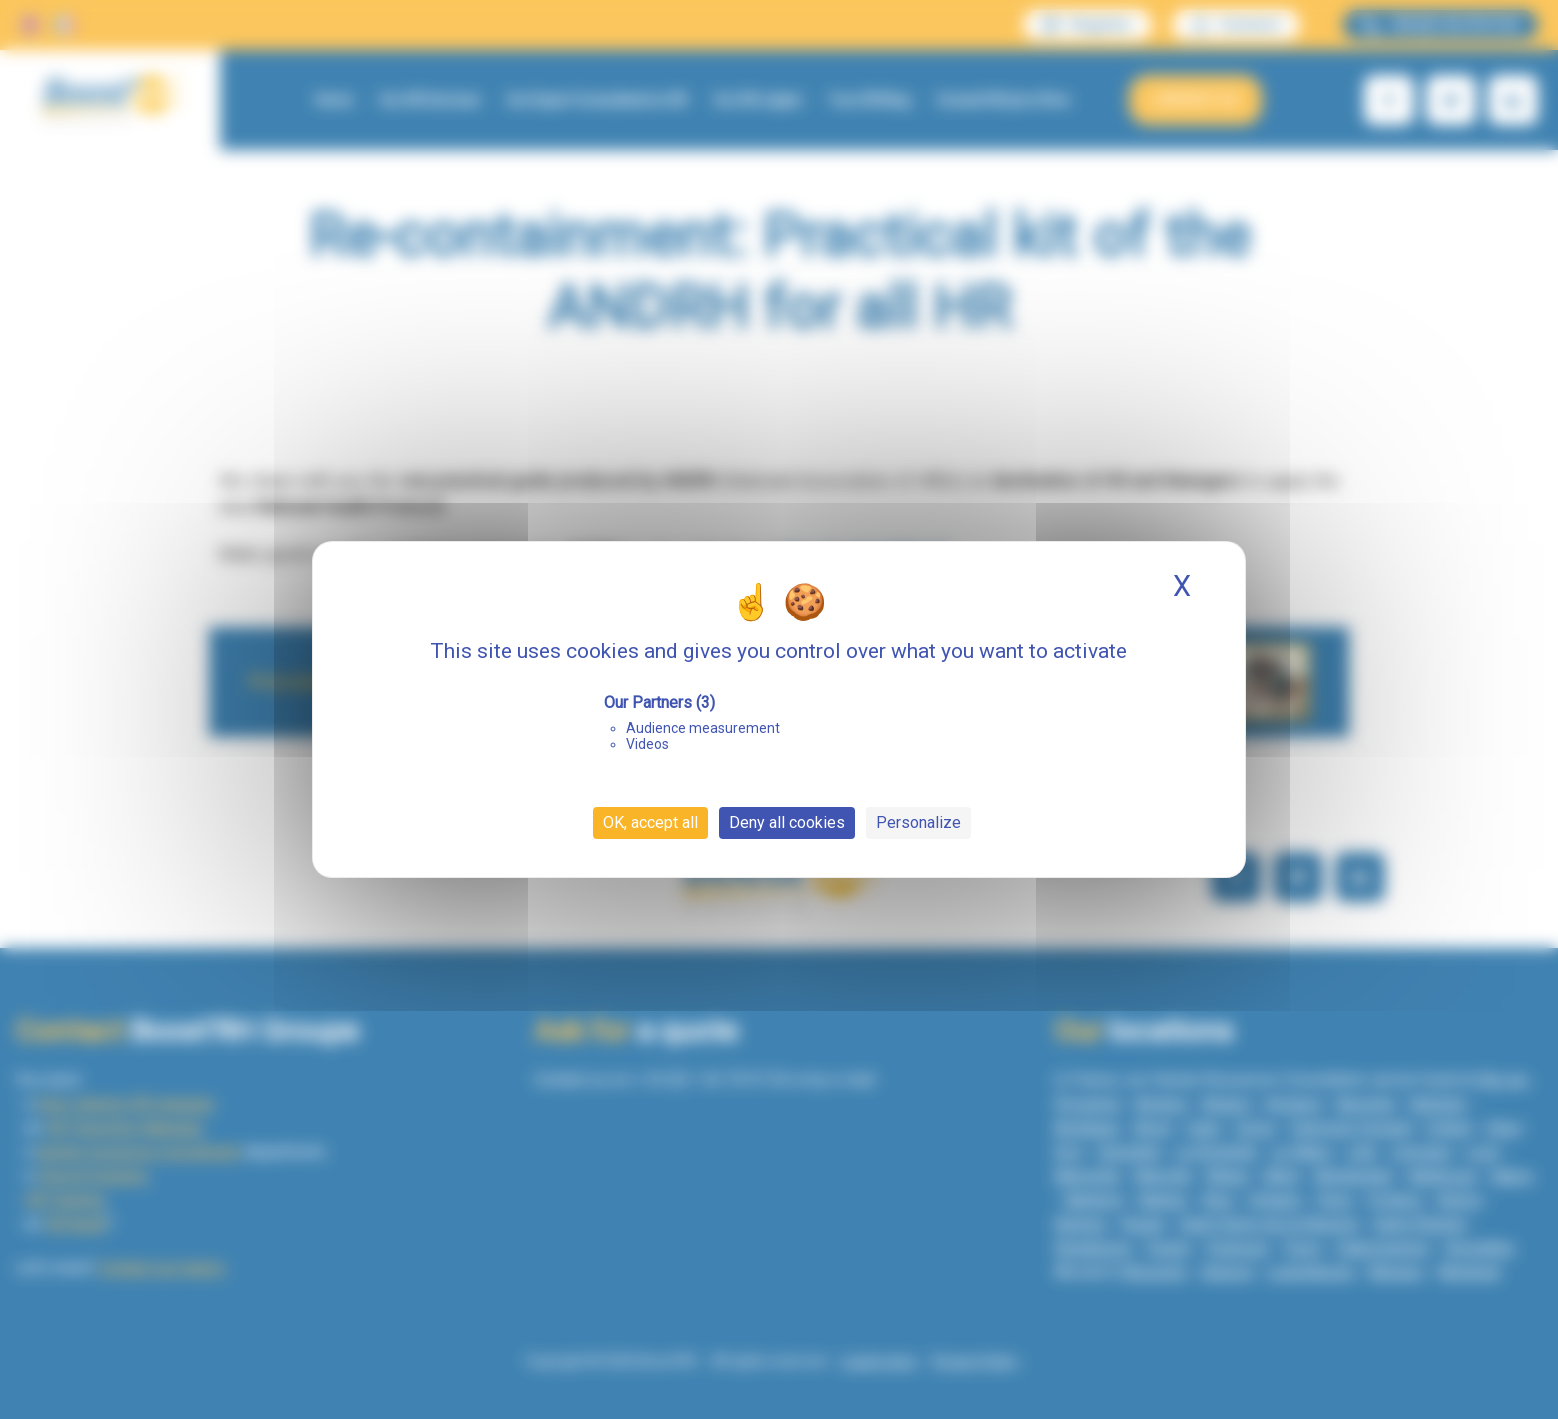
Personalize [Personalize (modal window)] (918, 822)
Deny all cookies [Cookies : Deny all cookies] (787, 822)
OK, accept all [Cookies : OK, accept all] (650, 822)
